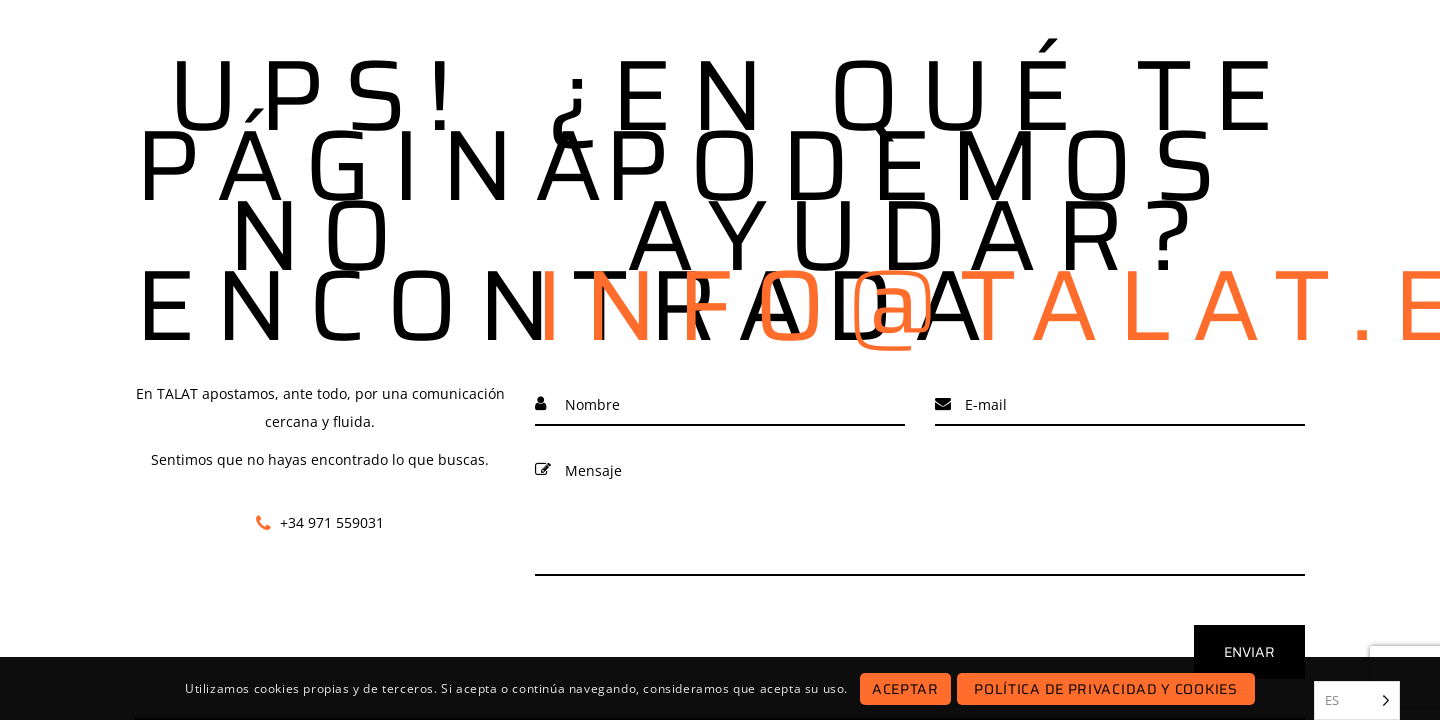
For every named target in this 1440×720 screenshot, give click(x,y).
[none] (1357, 700)
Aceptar (905, 689)
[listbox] (1357, 700)
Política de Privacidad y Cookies (1105, 689)
